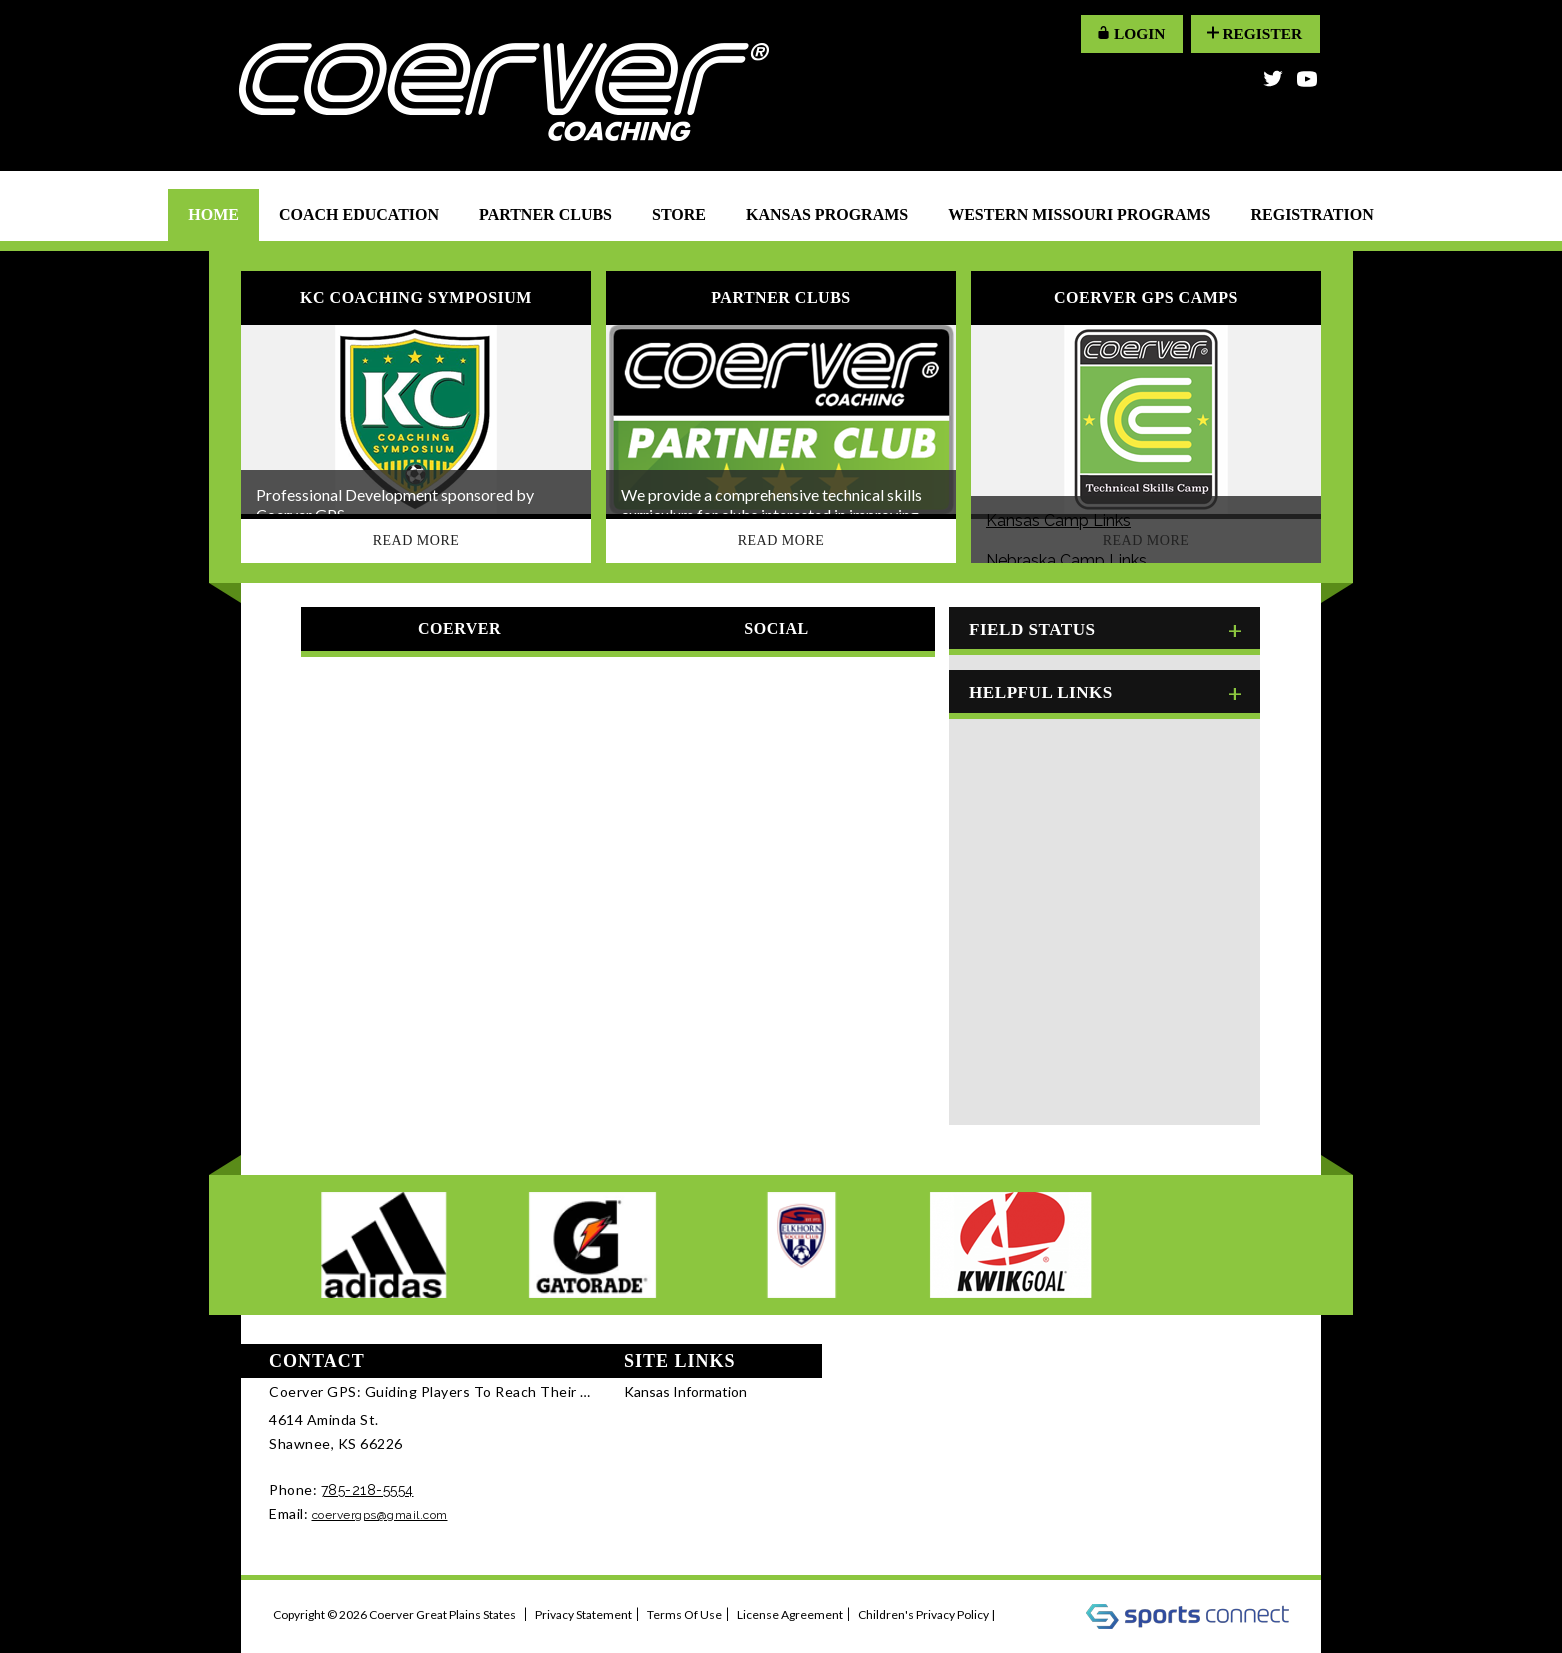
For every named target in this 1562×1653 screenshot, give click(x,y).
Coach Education (359, 214)
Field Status (1028, 628)
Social (776, 628)
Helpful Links (1036, 689)
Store (679, 214)
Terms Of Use (684, 1614)
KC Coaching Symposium (416, 298)
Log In (1024, 1614)
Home (213, 214)
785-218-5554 (367, 1490)
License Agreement (790, 1614)
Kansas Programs (827, 214)
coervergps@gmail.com (380, 1515)
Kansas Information (685, 1391)
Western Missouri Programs (1079, 214)
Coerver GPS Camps (1146, 298)
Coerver (459, 628)
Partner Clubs (545, 214)
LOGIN (1123, 32)
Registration (1311, 214)
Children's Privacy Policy (923, 1614)
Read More (416, 540)
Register (1251, 32)
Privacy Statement (583, 1614)
